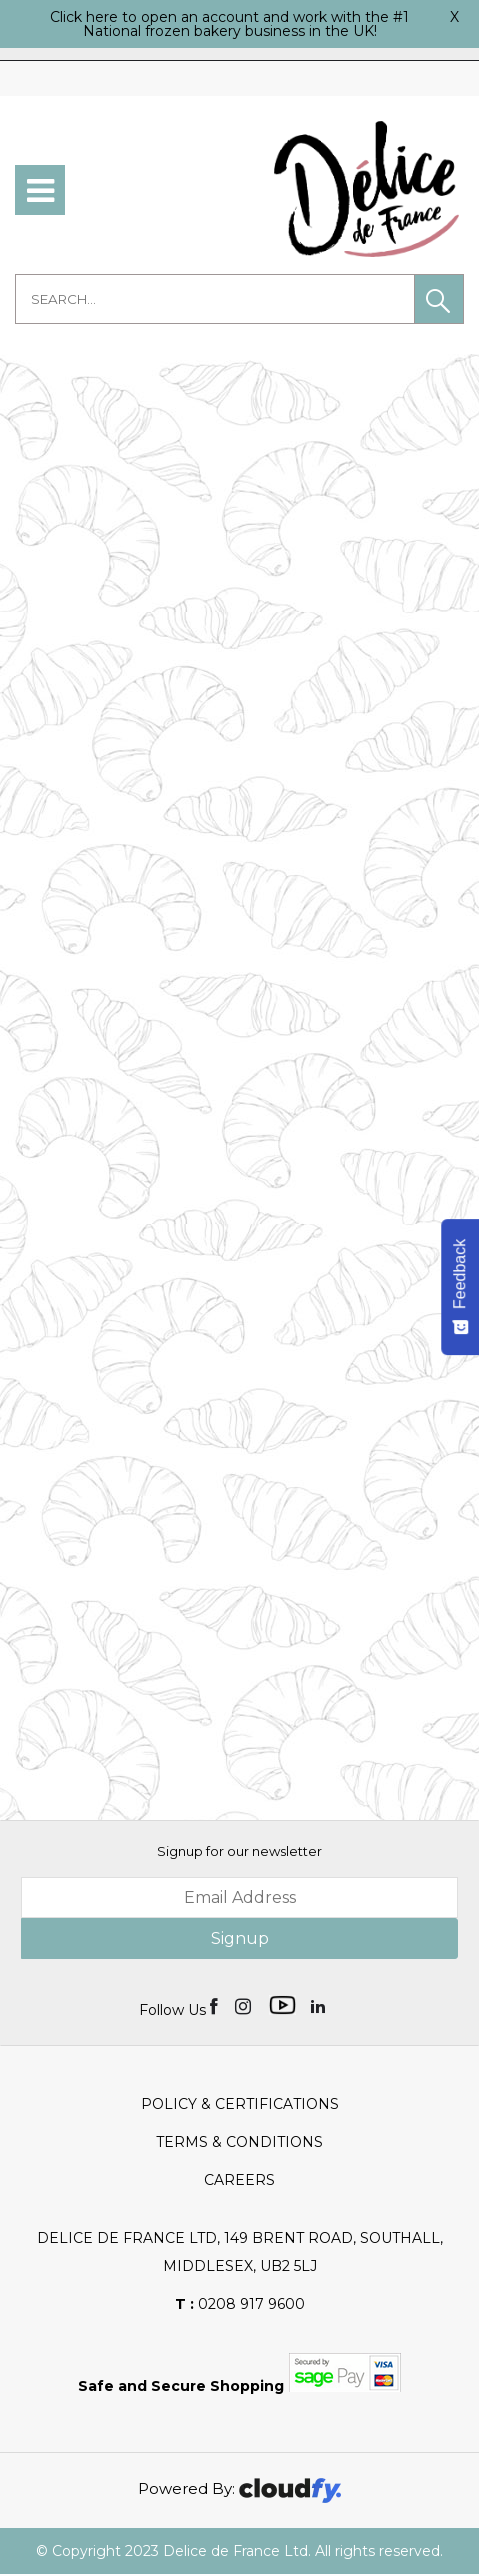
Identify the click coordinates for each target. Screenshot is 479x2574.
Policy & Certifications (240, 2104)
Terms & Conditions (239, 2142)
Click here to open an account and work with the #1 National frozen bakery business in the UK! (229, 24)
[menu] (40, 190)
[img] (215, 2005)
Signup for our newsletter (239, 1851)
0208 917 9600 (240, 2304)
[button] (439, 299)
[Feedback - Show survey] (460, 1287)
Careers (239, 2180)
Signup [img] (240, 1938)
